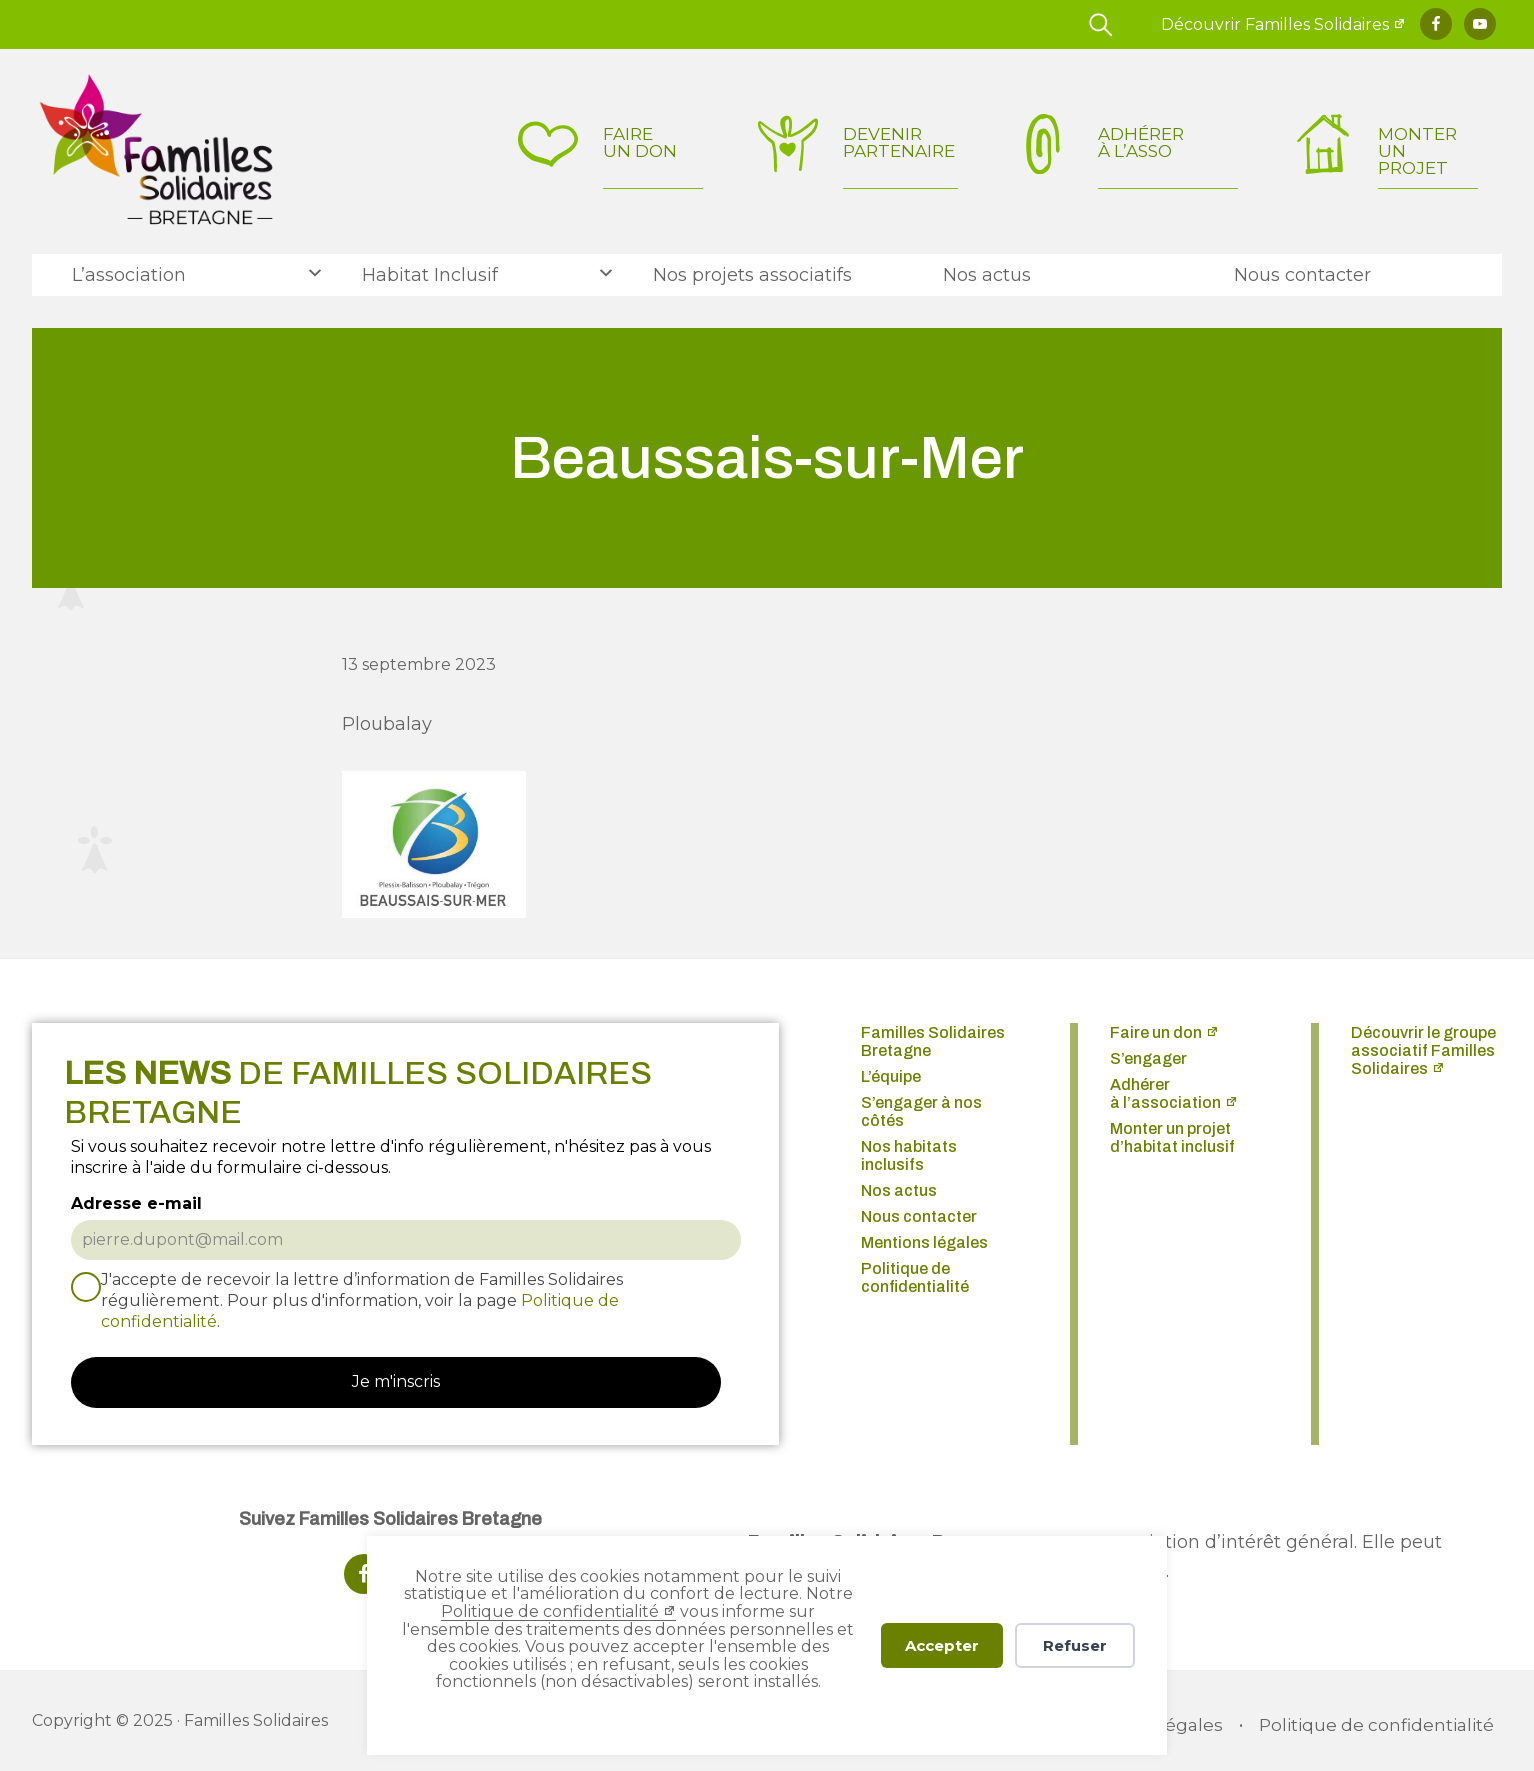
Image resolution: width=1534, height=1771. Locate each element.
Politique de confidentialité (550, 1611)
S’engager (1148, 1058)
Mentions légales (924, 1242)
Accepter (942, 1645)
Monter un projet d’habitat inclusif (1172, 1137)
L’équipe (891, 1076)
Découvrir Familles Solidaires (1275, 24)
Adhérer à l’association (1165, 1093)
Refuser (1075, 1645)
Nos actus (899, 1190)
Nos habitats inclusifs (909, 1155)
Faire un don (1156, 1032)
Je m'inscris (396, 1381)
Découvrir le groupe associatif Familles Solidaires (1423, 1050)
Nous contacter (919, 1216)
